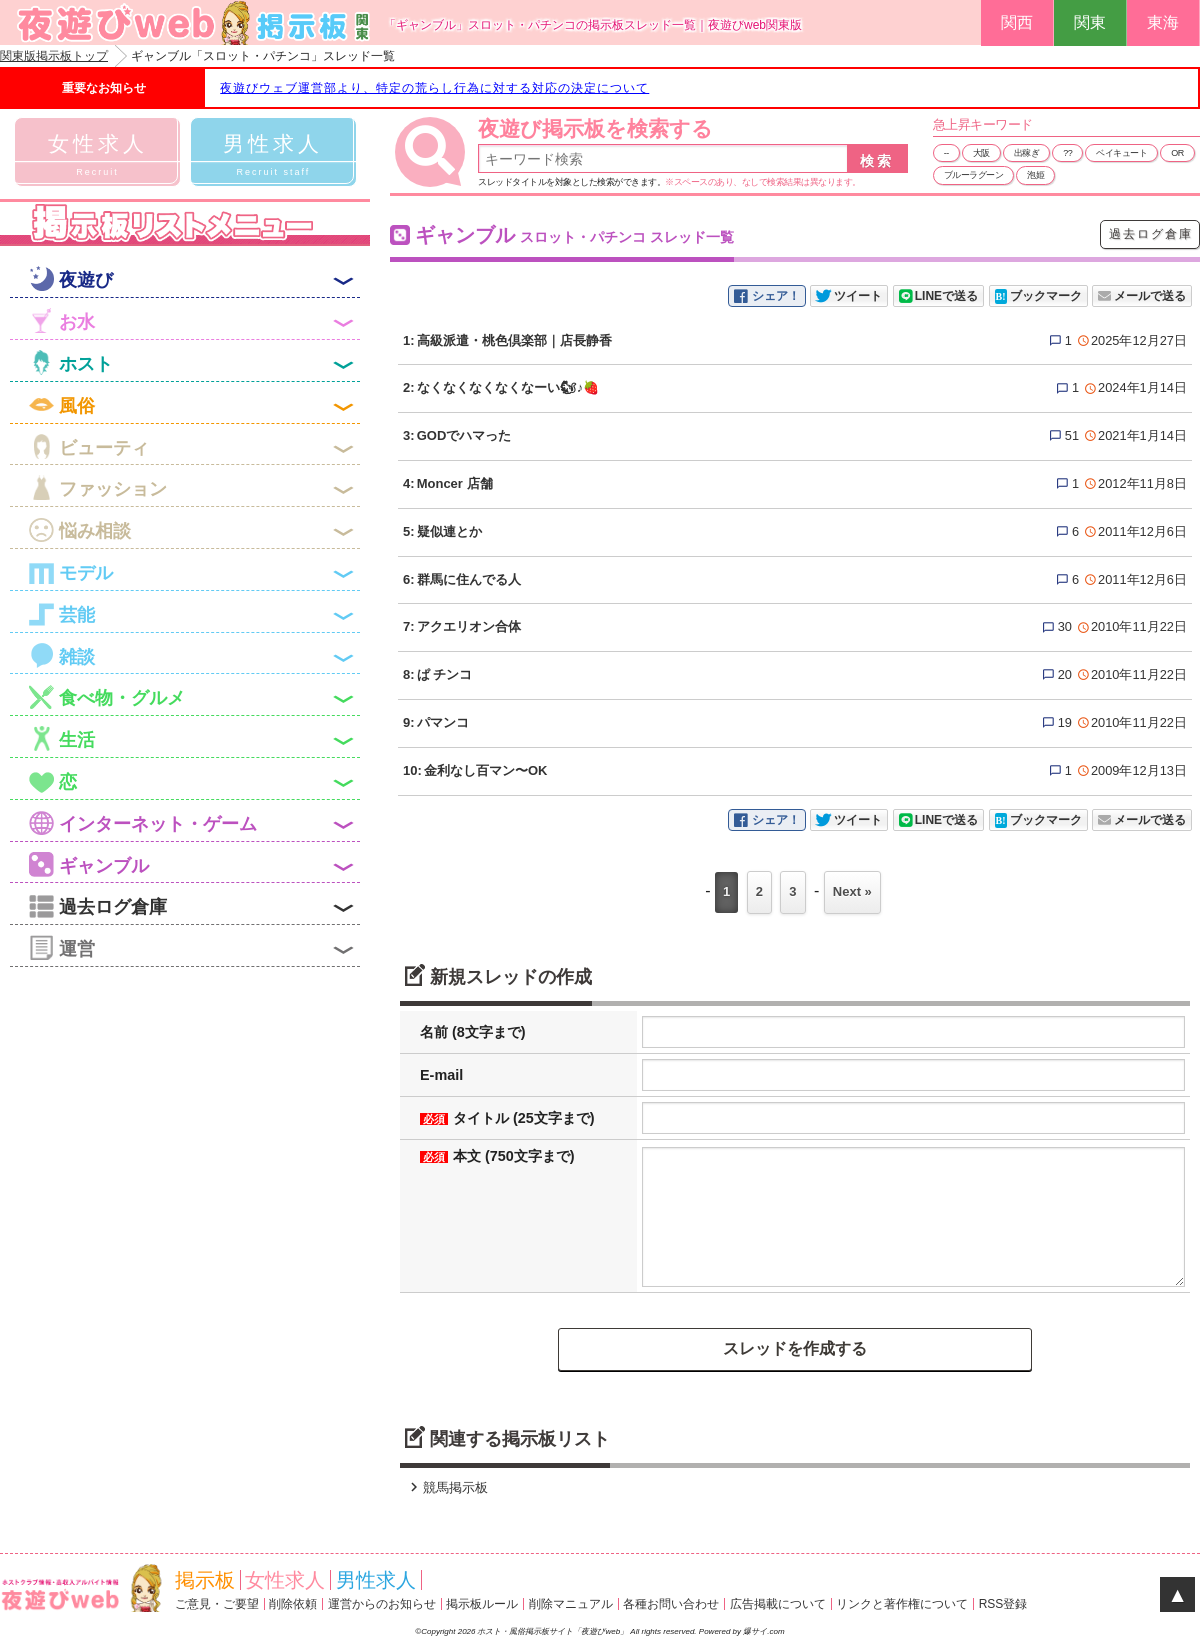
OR (1177, 153)
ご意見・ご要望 (217, 1604)
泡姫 (1035, 175)
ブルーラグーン (974, 175)
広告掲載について (778, 1604)
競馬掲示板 (446, 1487)
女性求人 (285, 1580)
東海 (1163, 22)
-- (946, 153)
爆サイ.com (763, 1631)
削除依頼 (293, 1604)
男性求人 (376, 1580)
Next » (852, 891)
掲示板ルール (482, 1604)
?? (1067, 153)
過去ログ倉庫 (1151, 234)
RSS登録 (1003, 1604)
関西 (1017, 22)
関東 (1090, 22)
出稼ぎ (1027, 153)
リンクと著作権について (902, 1604)
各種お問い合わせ (671, 1604)
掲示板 (205, 1580)
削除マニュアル (571, 1604)
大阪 (981, 153)
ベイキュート (1121, 153)
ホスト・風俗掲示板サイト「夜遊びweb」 (553, 1631)
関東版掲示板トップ (54, 56)
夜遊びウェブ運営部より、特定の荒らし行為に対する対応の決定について (434, 88)
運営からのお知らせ (382, 1604)
